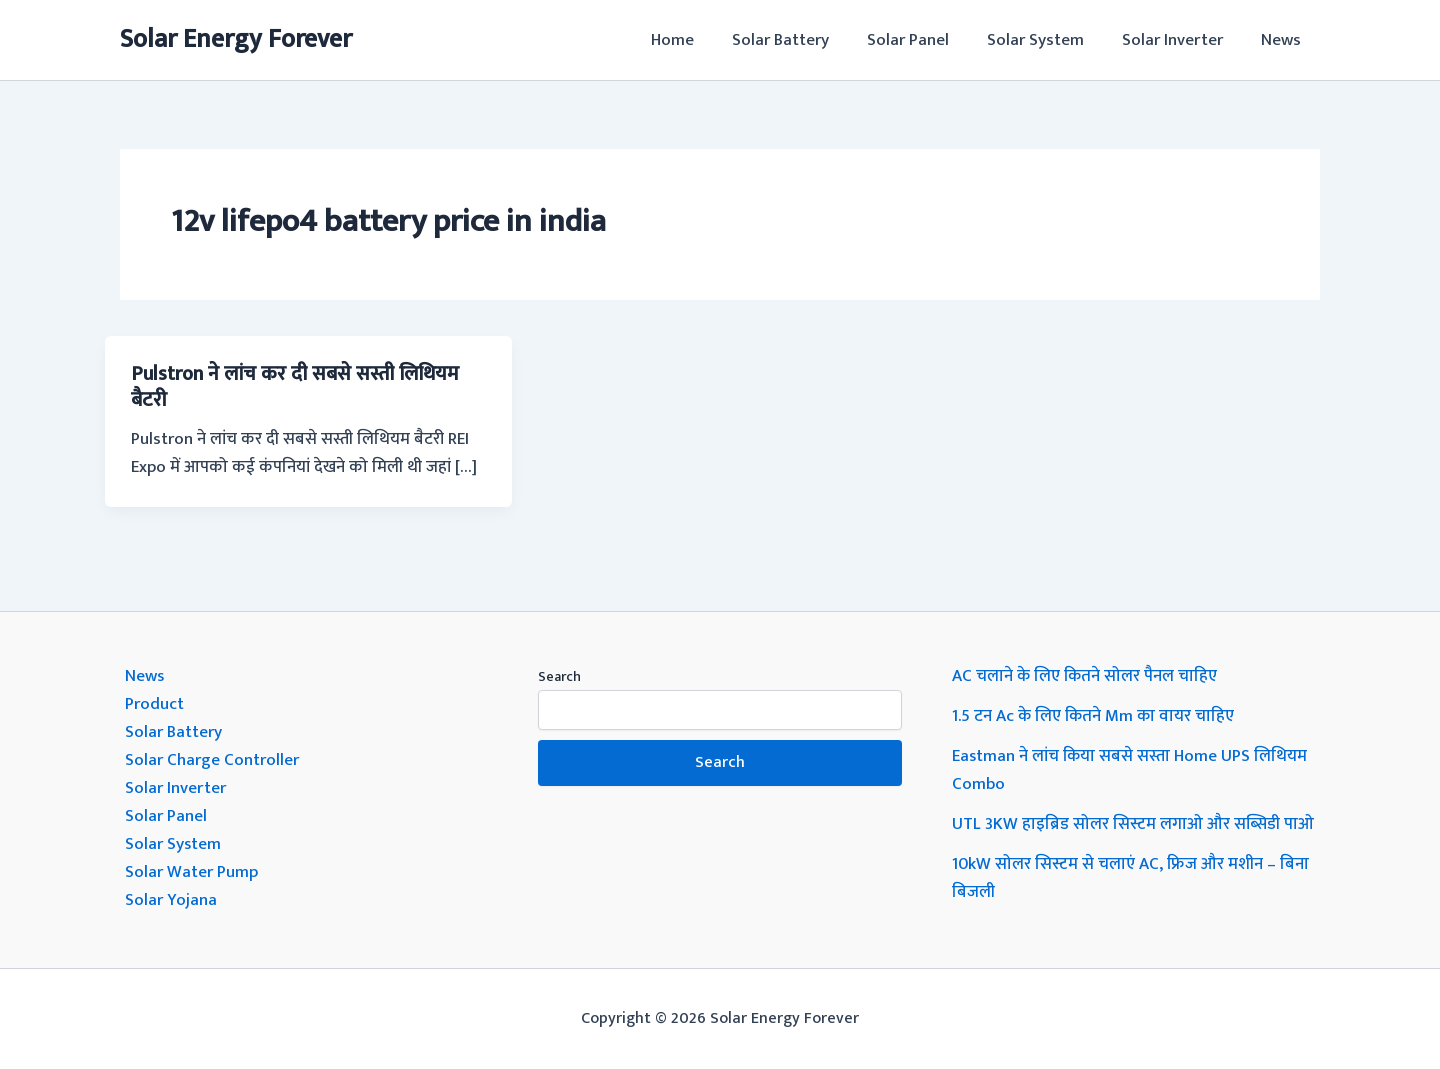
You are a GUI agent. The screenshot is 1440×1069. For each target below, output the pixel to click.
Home (694, 40)
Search (559, 676)
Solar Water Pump (191, 872)
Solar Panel (922, 40)
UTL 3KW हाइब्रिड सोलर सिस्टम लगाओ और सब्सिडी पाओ (1133, 824)
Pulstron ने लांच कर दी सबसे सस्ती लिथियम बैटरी (295, 387)
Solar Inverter (1178, 40)
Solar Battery (798, 40)
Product (154, 704)
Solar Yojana (171, 900)
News (1283, 40)
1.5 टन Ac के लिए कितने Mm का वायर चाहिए (1094, 716)
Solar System (1045, 40)
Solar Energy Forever (236, 39)
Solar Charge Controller (212, 760)
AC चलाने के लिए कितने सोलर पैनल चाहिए (1085, 676)
